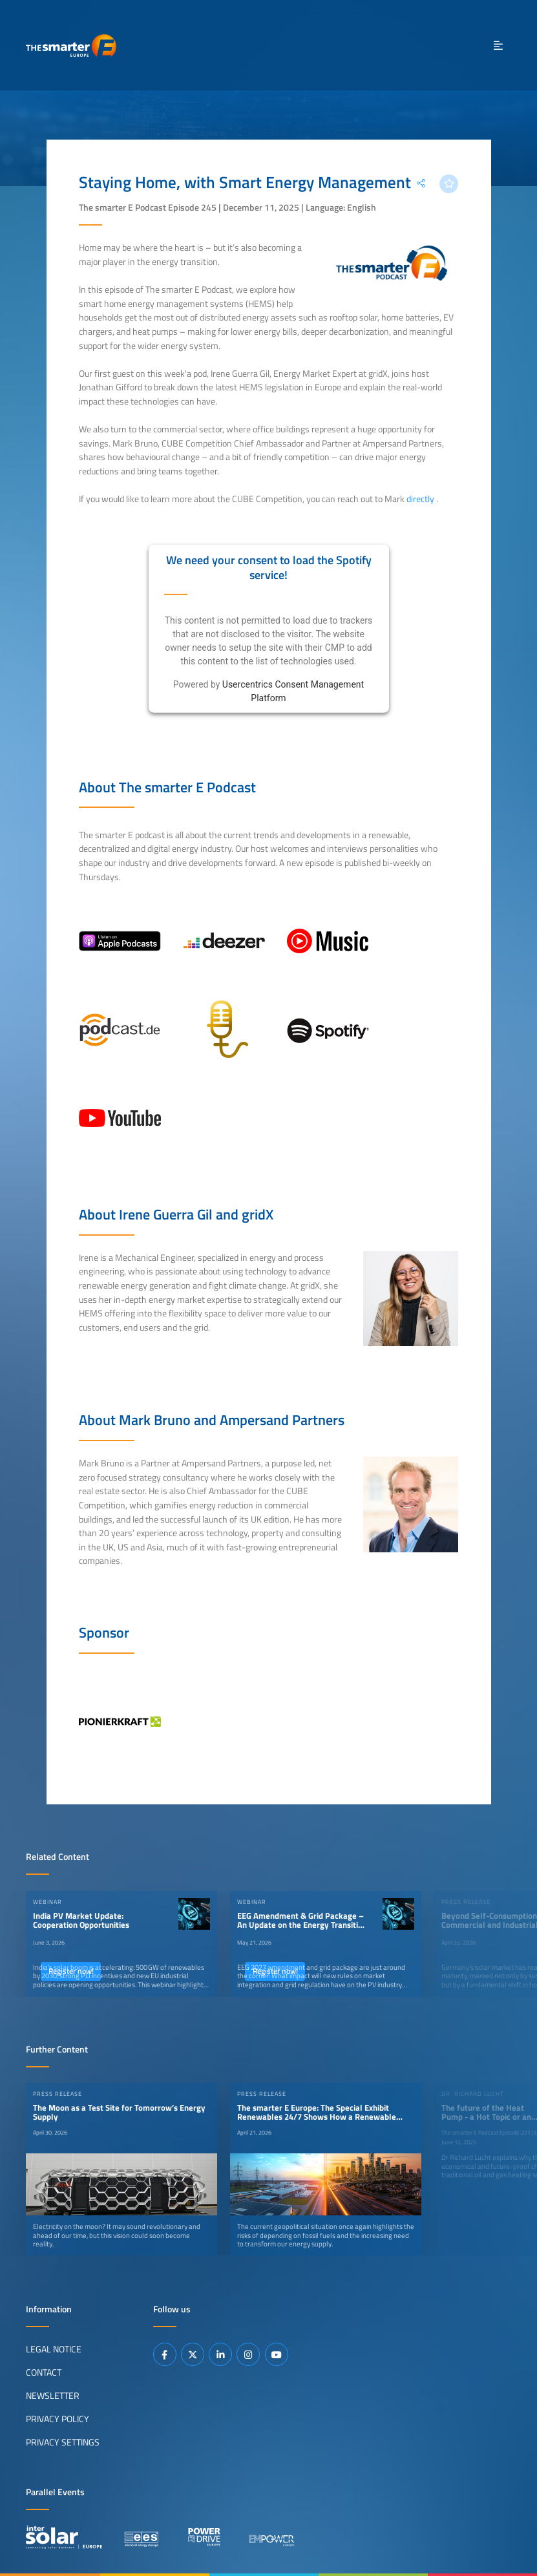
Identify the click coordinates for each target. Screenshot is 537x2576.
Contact (43, 2372)
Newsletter (52, 2396)
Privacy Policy (57, 2419)
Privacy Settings (63, 2442)
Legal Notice (53, 2349)
